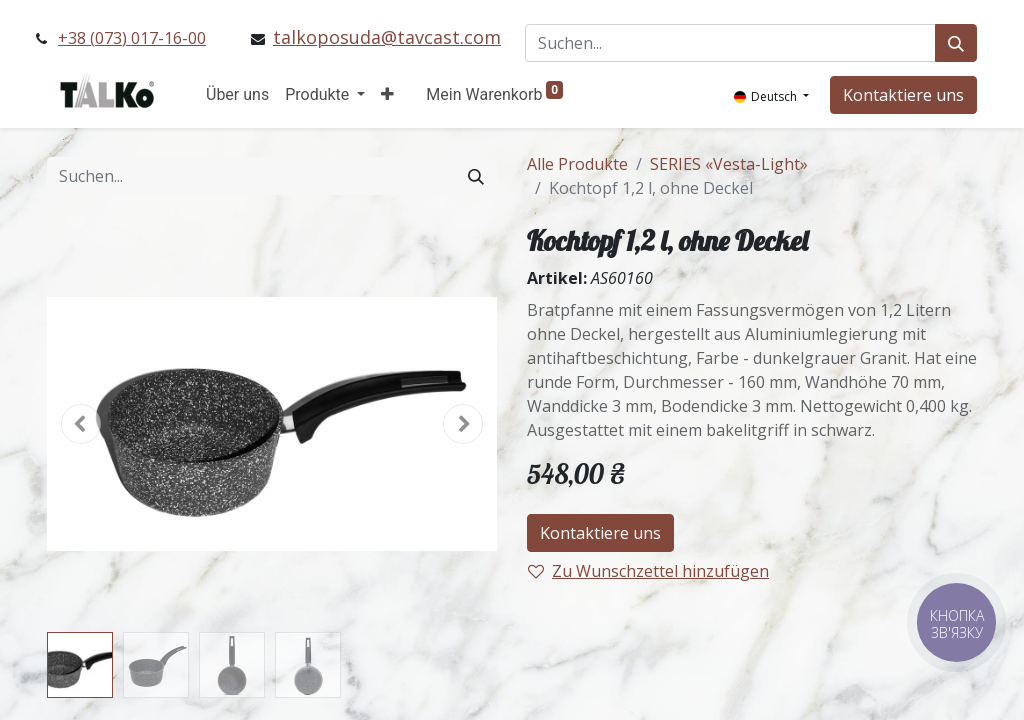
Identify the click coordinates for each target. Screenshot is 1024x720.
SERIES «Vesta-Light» (729, 164)
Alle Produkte (577, 164)
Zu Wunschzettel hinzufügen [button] (648, 571)
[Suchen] (956, 43)
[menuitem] (237, 95)
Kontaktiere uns (903, 95)
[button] (387, 95)
